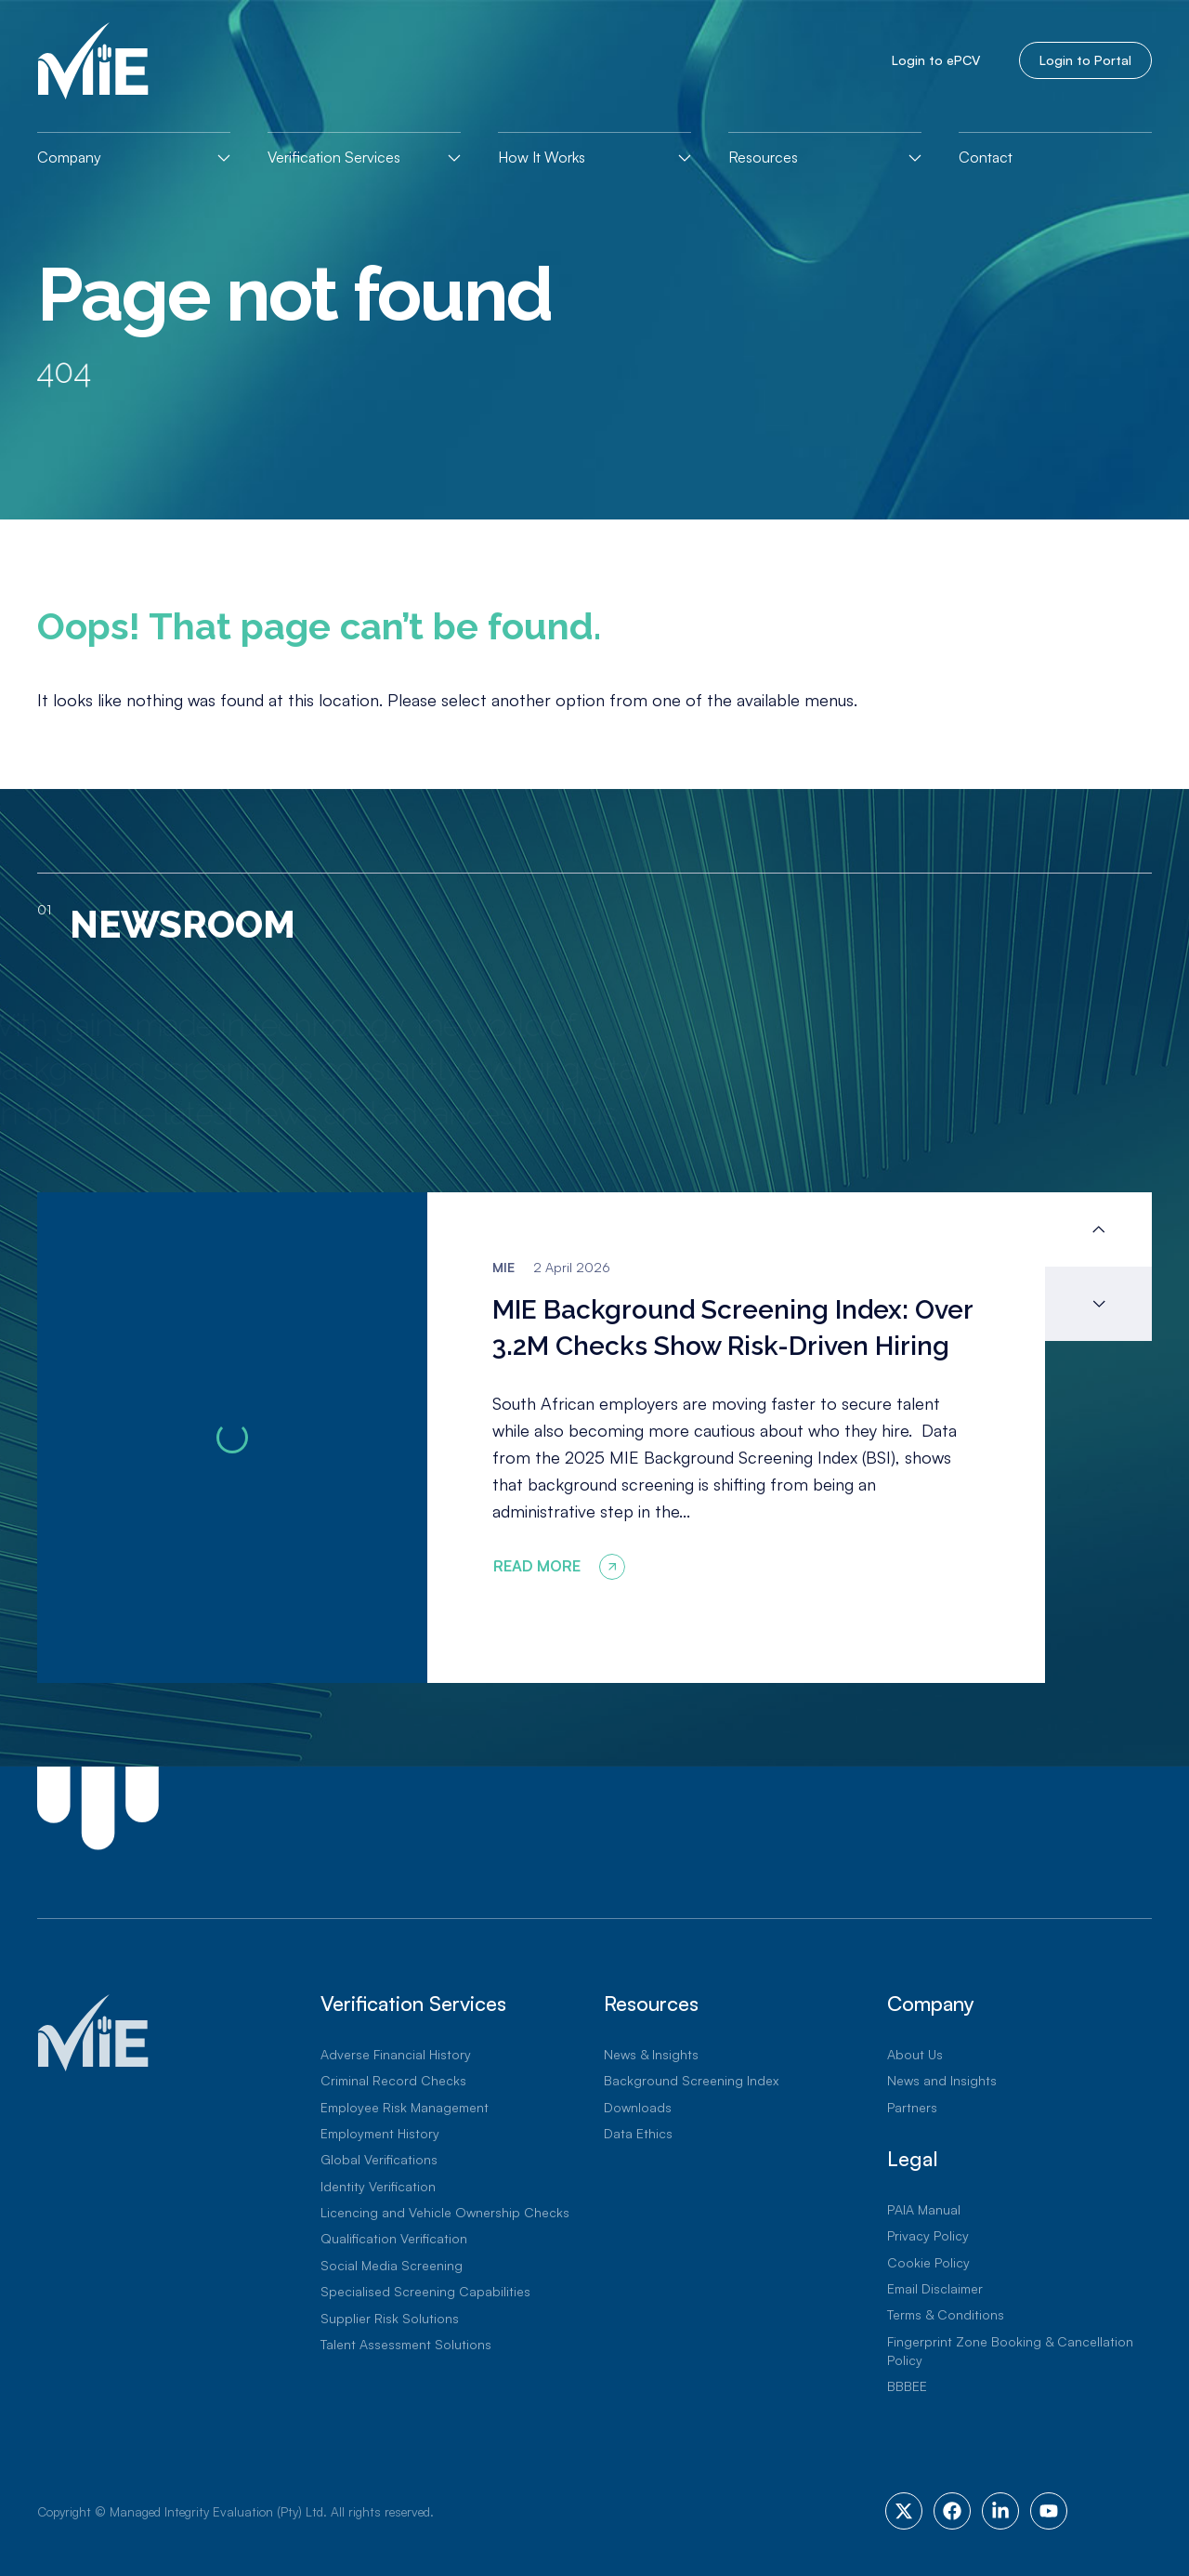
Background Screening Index (691, 2080)
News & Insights (651, 2054)
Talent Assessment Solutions (405, 2344)
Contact (986, 157)
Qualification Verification (393, 2238)
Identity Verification (378, 2186)
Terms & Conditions (945, 2314)
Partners (912, 2107)
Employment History (379, 2133)
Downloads (638, 2107)
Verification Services (334, 157)
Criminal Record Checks (393, 2080)
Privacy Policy (928, 2235)
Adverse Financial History (395, 2054)
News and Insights (942, 2080)
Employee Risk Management (404, 2107)
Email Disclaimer (935, 2288)
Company (69, 157)
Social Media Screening (391, 2265)
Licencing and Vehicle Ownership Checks (444, 2212)
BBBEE (907, 2386)
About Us (915, 2054)
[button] (1098, 1229)
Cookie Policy (928, 2262)
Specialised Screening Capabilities (425, 2291)
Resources (763, 157)
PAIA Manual (923, 2209)
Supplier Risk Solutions (389, 2318)
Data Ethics (638, 2133)
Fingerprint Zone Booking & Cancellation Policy (1010, 2350)
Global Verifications (379, 2159)
